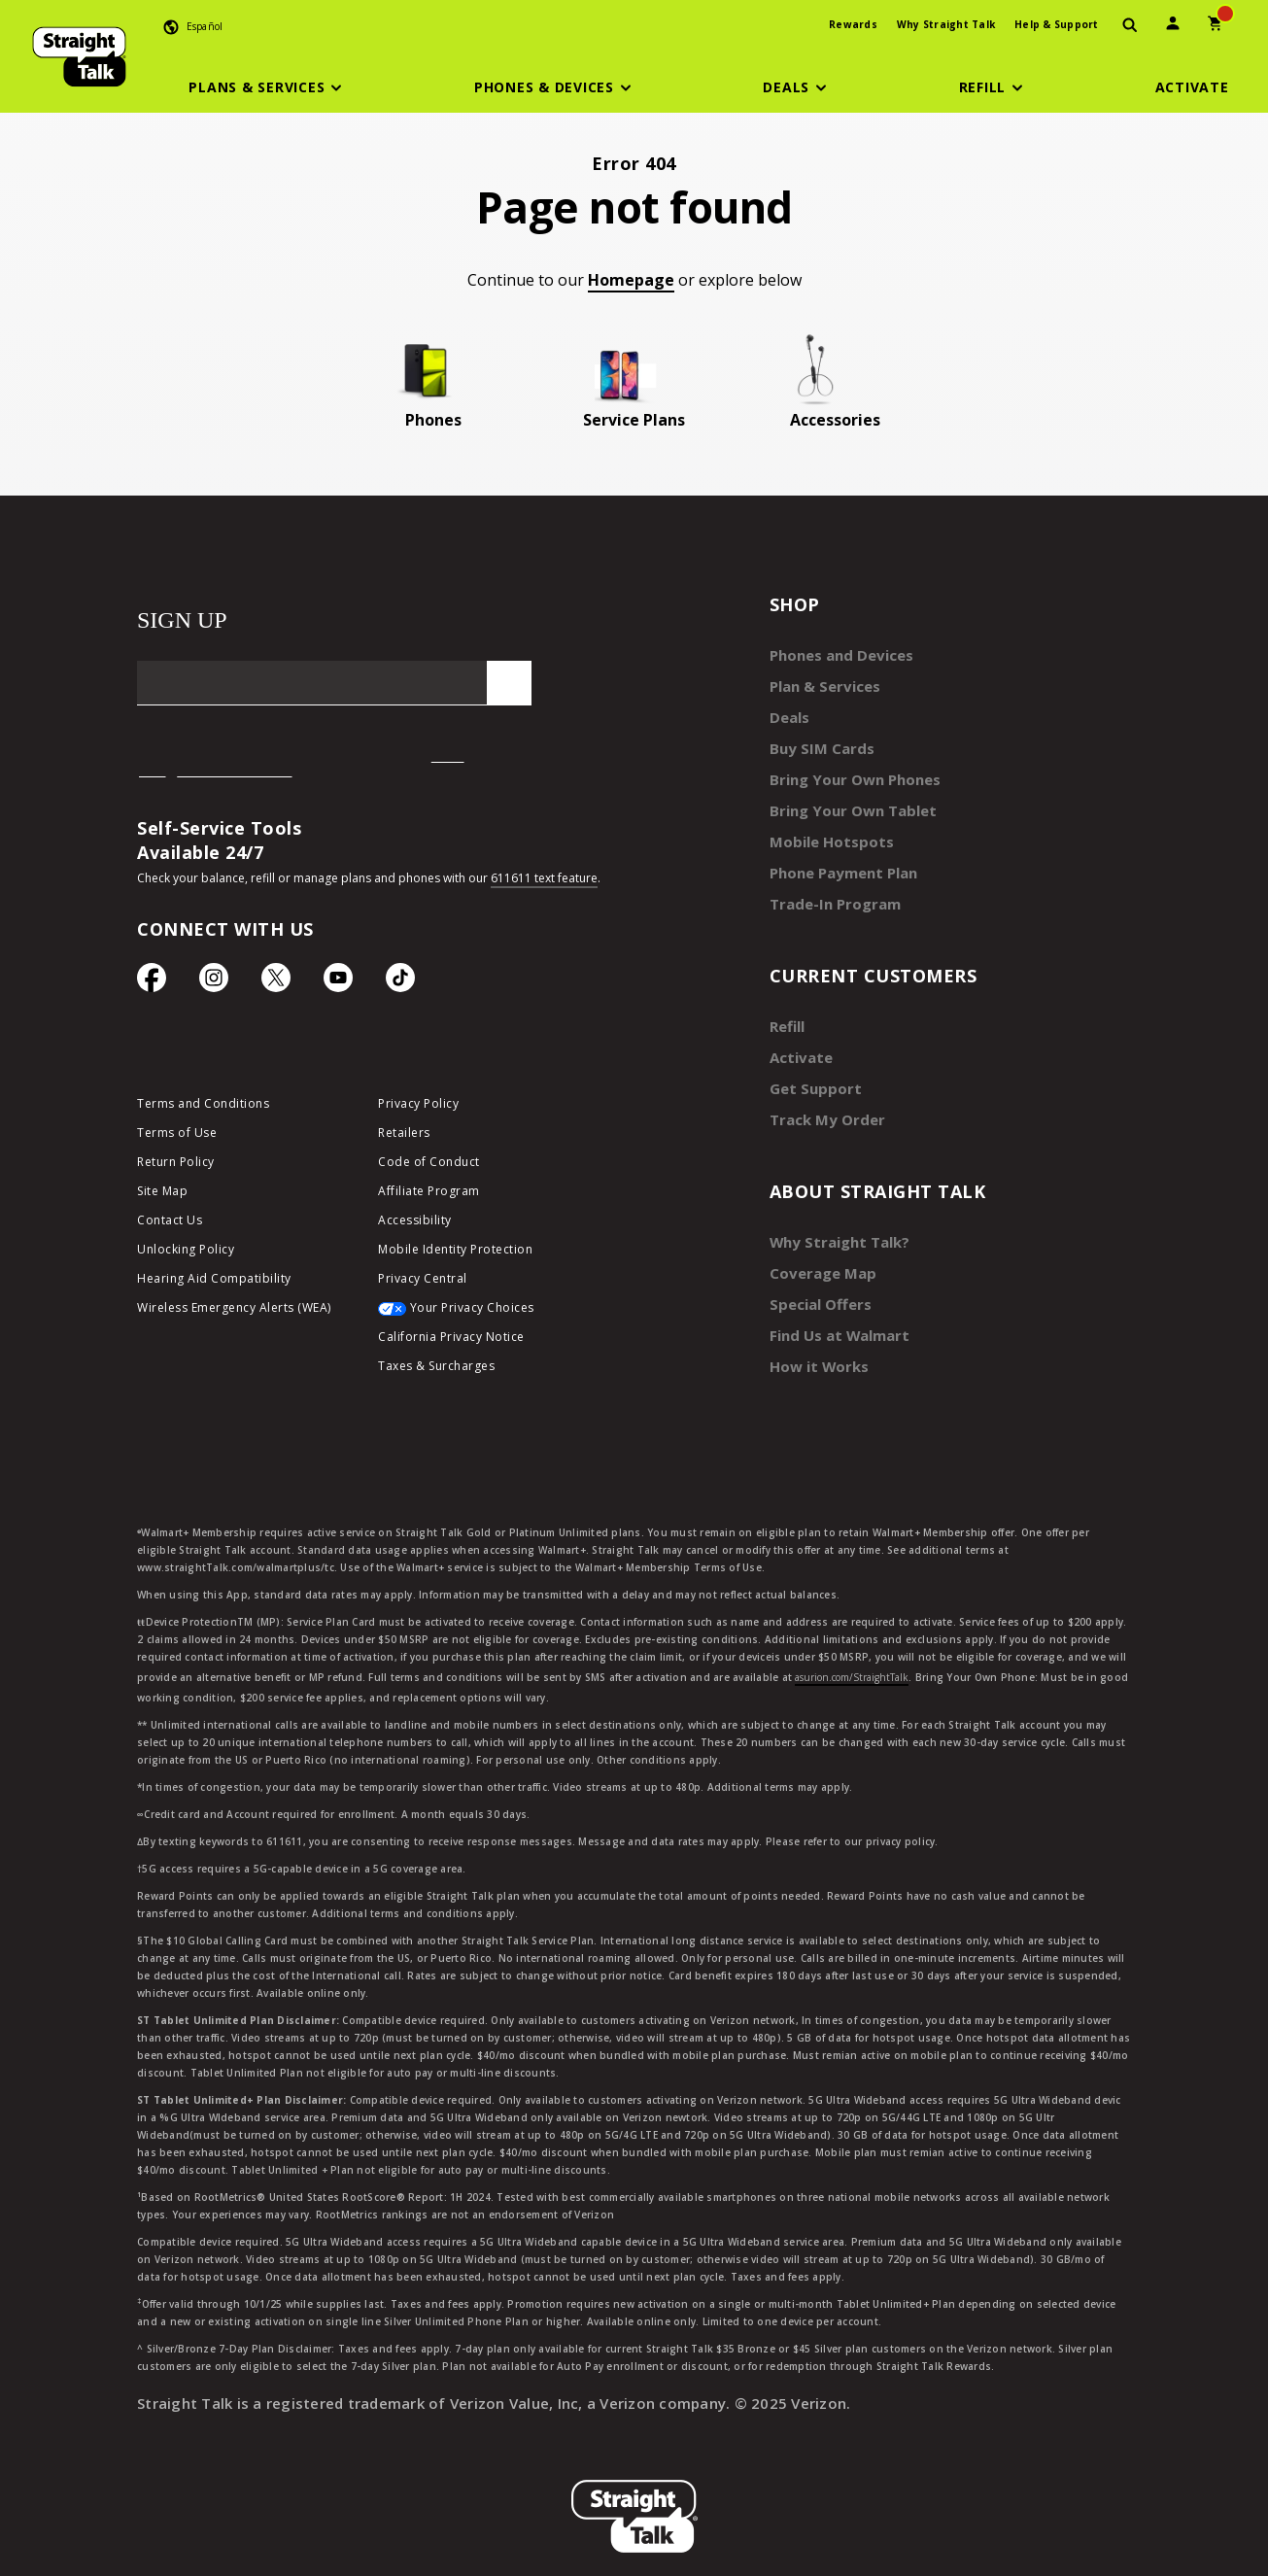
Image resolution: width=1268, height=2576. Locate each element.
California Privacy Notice (451, 1341)
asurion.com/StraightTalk (851, 1642)
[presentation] (1130, 26)
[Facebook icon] (151, 982)
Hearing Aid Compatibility (214, 1283)
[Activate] (1192, 87)
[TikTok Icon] (400, 982)
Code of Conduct (429, 1166)
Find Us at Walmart (836, 1303)
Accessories (835, 419)
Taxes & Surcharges (436, 1370)
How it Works (814, 1332)
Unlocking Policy (185, 1254)
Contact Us (169, 1225)
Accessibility (415, 1225)
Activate (798, 1037)
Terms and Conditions (203, 1108)
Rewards (853, 24)
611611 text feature (544, 878)
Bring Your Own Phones (848, 771)
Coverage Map (818, 1245)
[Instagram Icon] (213, 982)
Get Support (811, 1066)
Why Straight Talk (946, 24)
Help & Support (1056, 24)
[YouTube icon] (338, 982)
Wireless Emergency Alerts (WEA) (234, 1312)
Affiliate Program (429, 1195)
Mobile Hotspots (826, 829)
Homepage (631, 280)
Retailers (404, 1137)
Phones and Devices (836, 654)
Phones (433, 419)
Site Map (162, 1195)
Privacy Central (422, 1283)
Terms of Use (177, 1137)
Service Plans (634, 419)
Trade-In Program (831, 887)
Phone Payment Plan (839, 858)
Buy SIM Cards (818, 742)
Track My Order (822, 1095)
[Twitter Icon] (276, 982)
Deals (788, 713)
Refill (786, 1008)
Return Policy (176, 1166)
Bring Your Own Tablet (847, 800)
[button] (268, 87)
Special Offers (816, 1274)
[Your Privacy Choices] (484, 1317)
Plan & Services (820, 683)
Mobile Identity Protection (455, 1254)
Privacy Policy (418, 1108)
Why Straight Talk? (835, 1216)
